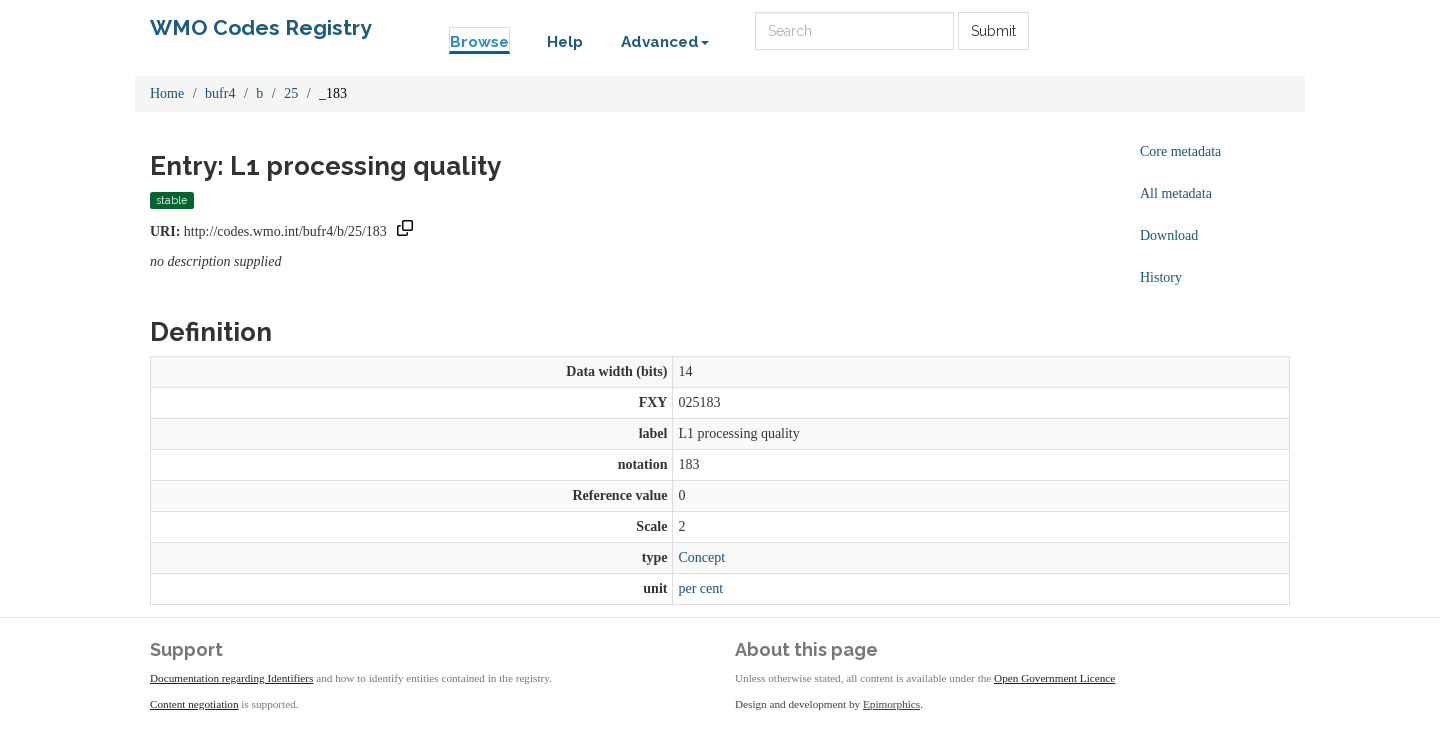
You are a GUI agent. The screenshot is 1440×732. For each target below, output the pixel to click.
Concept (701, 557)
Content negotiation (194, 704)
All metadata (1176, 193)
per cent (700, 588)
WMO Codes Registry (261, 27)
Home (167, 93)
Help (565, 42)
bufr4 (220, 93)
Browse (479, 42)
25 (291, 93)
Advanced (665, 42)
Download (1169, 235)
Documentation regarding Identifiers (231, 678)
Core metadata (1180, 151)
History (1161, 277)
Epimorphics (891, 704)
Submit (993, 31)
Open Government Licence (1054, 678)
